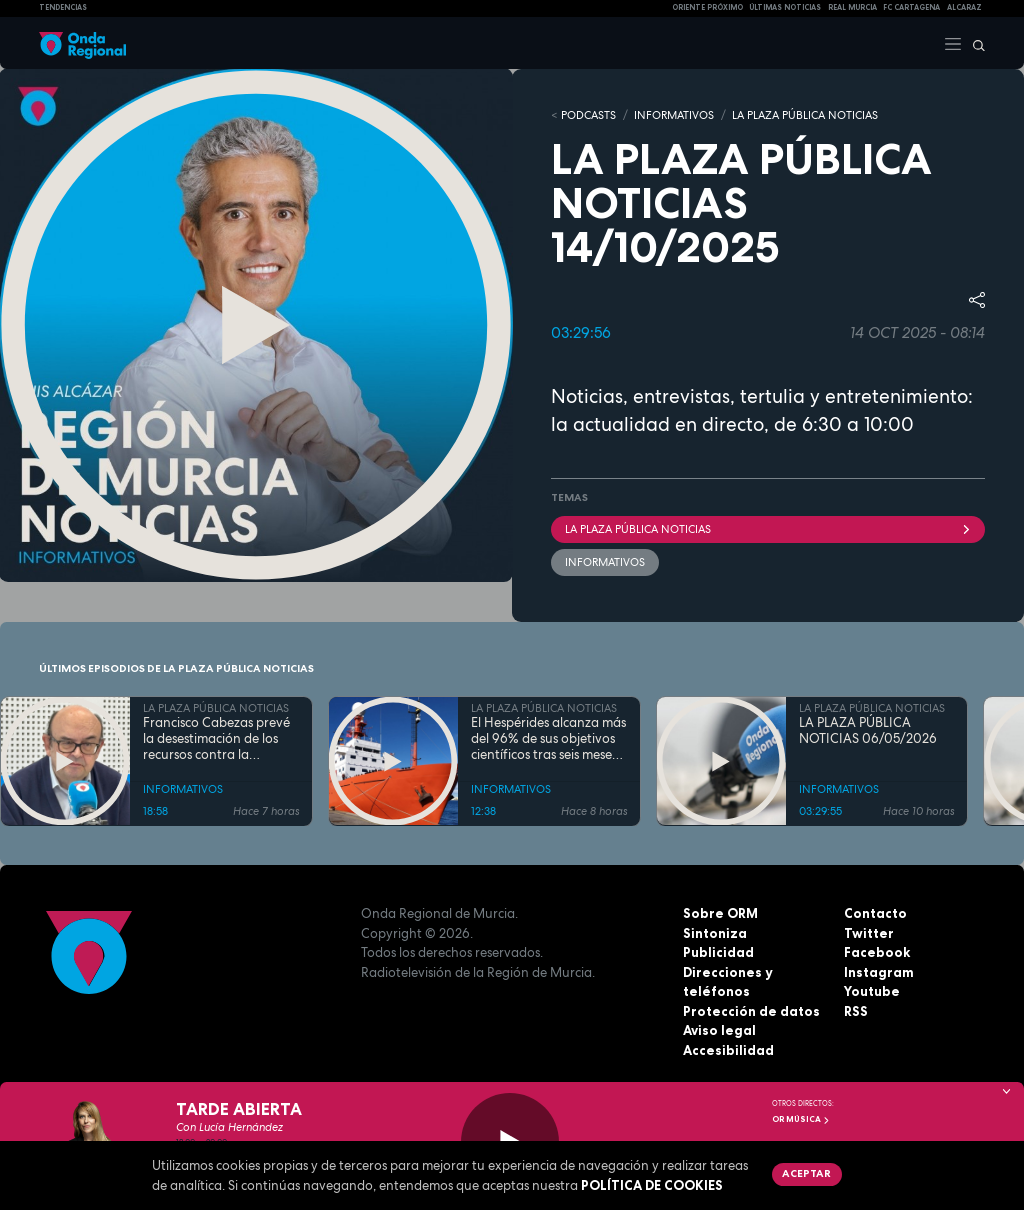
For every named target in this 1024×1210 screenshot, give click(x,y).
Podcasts (588, 115)
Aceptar (806, 1173)
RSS (856, 1011)
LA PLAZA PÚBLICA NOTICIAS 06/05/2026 (868, 730)
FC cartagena (911, 7)
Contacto (875, 913)
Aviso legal (719, 1030)
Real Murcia (852, 7)
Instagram (879, 972)
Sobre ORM (720, 913)
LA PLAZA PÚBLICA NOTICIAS (805, 115)
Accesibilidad (728, 1050)
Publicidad (718, 952)
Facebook (877, 952)
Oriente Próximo (707, 7)
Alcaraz (964, 7)
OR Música (801, 1119)
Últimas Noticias (785, 7)
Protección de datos (751, 1011)
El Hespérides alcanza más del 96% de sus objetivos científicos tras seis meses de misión (548, 738)
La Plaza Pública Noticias (768, 529)
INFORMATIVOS (674, 115)
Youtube (872, 991)
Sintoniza (715, 933)
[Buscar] (974, 43)
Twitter (869, 933)
